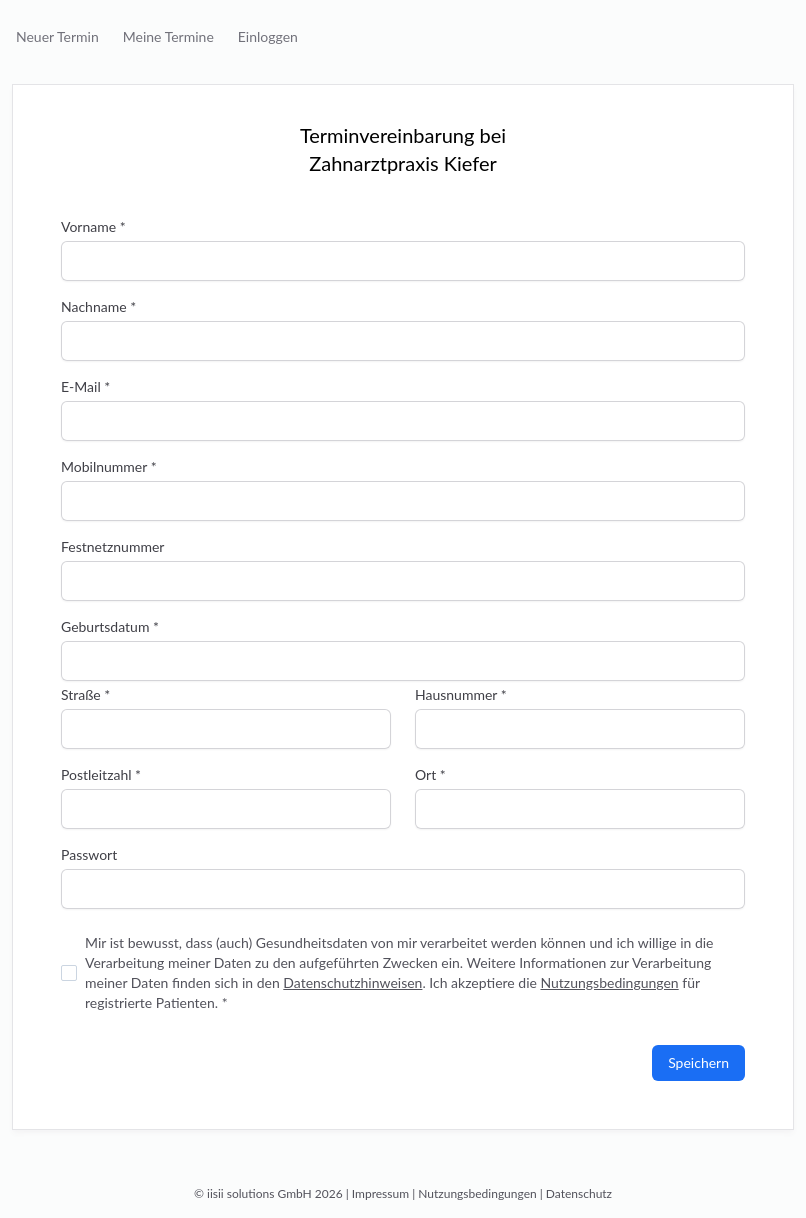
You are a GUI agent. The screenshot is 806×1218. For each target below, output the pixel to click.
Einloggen (268, 36)
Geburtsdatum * (110, 626)
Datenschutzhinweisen (352, 982)
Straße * (85, 694)
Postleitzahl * (101, 774)
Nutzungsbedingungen (609, 982)
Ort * (430, 774)
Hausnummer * (461, 694)
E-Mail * (85, 386)
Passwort (89, 854)
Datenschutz (579, 1193)
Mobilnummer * (109, 466)
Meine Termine (168, 36)
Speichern (698, 1062)
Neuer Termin (57, 36)
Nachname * (98, 306)
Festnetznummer (112, 546)
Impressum (380, 1193)
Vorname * (93, 226)
